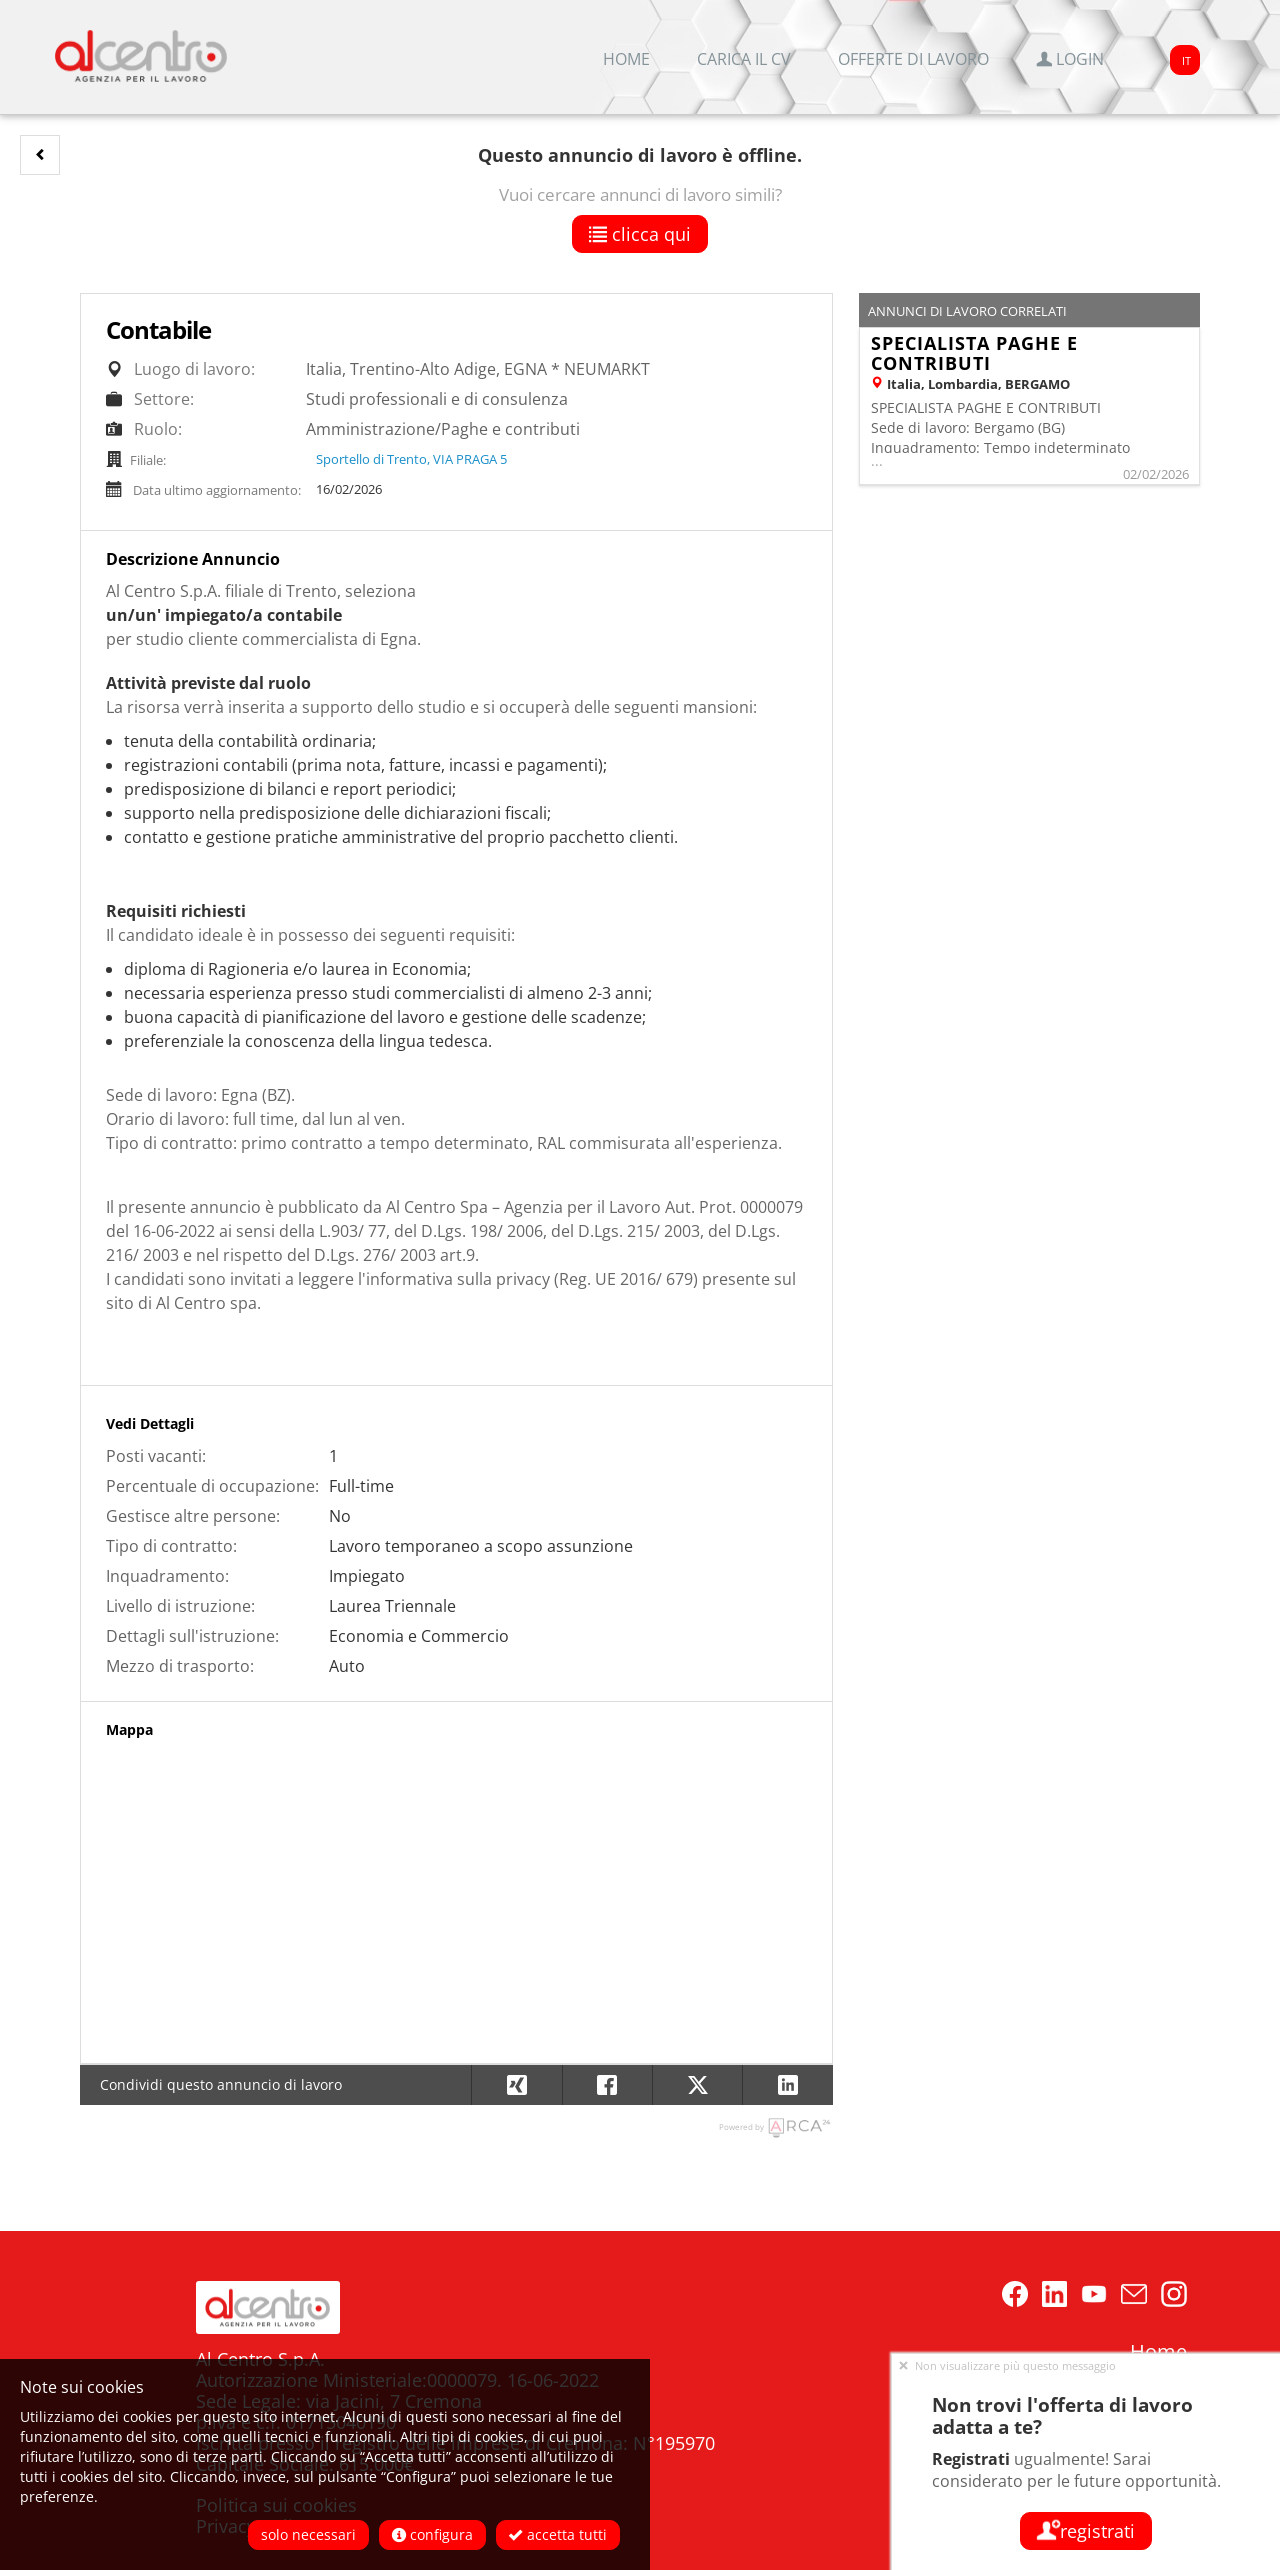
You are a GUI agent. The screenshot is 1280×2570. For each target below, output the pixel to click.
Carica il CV (744, 59)
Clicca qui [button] (640, 234)
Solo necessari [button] (308, 2534)
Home (626, 59)
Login (1070, 59)
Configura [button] (432, 2534)
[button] (40, 155)
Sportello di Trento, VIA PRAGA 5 (411, 459)
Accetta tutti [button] (558, 2534)
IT (1186, 60)
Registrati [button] (1086, 2531)
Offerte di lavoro (913, 59)
